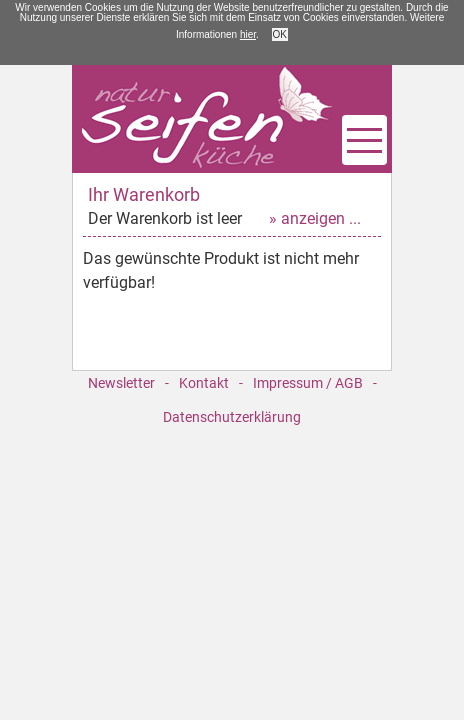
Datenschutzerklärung (232, 417)
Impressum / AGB (308, 383)
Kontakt (204, 383)
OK (280, 34)
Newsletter (121, 383)
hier (248, 34)
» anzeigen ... (315, 218)
